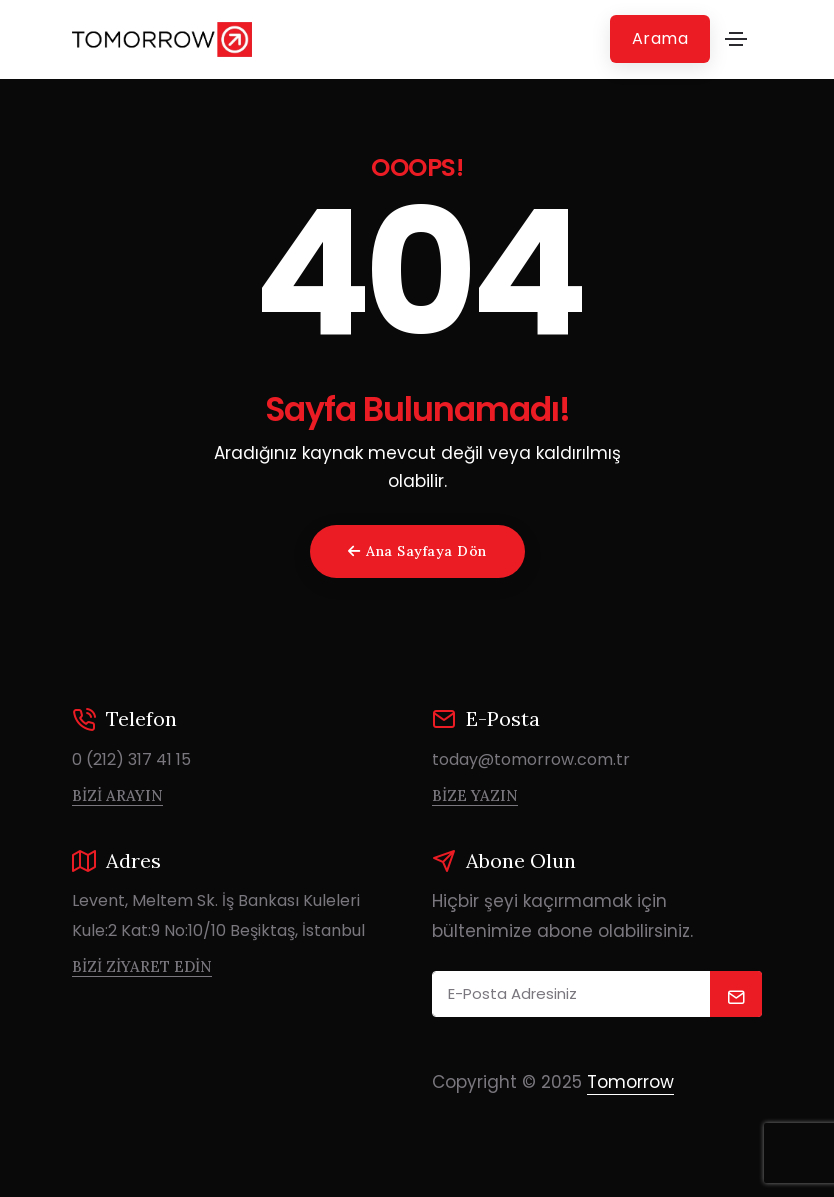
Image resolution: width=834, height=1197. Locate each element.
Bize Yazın (475, 795)
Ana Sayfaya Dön (417, 551)
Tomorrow (630, 1082)
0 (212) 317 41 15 (131, 759)
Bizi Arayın (117, 795)
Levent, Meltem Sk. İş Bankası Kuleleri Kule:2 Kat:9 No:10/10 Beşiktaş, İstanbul (218, 915)
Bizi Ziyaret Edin (142, 966)
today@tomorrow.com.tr (531, 759)
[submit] (736, 994)
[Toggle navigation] (736, 39)
